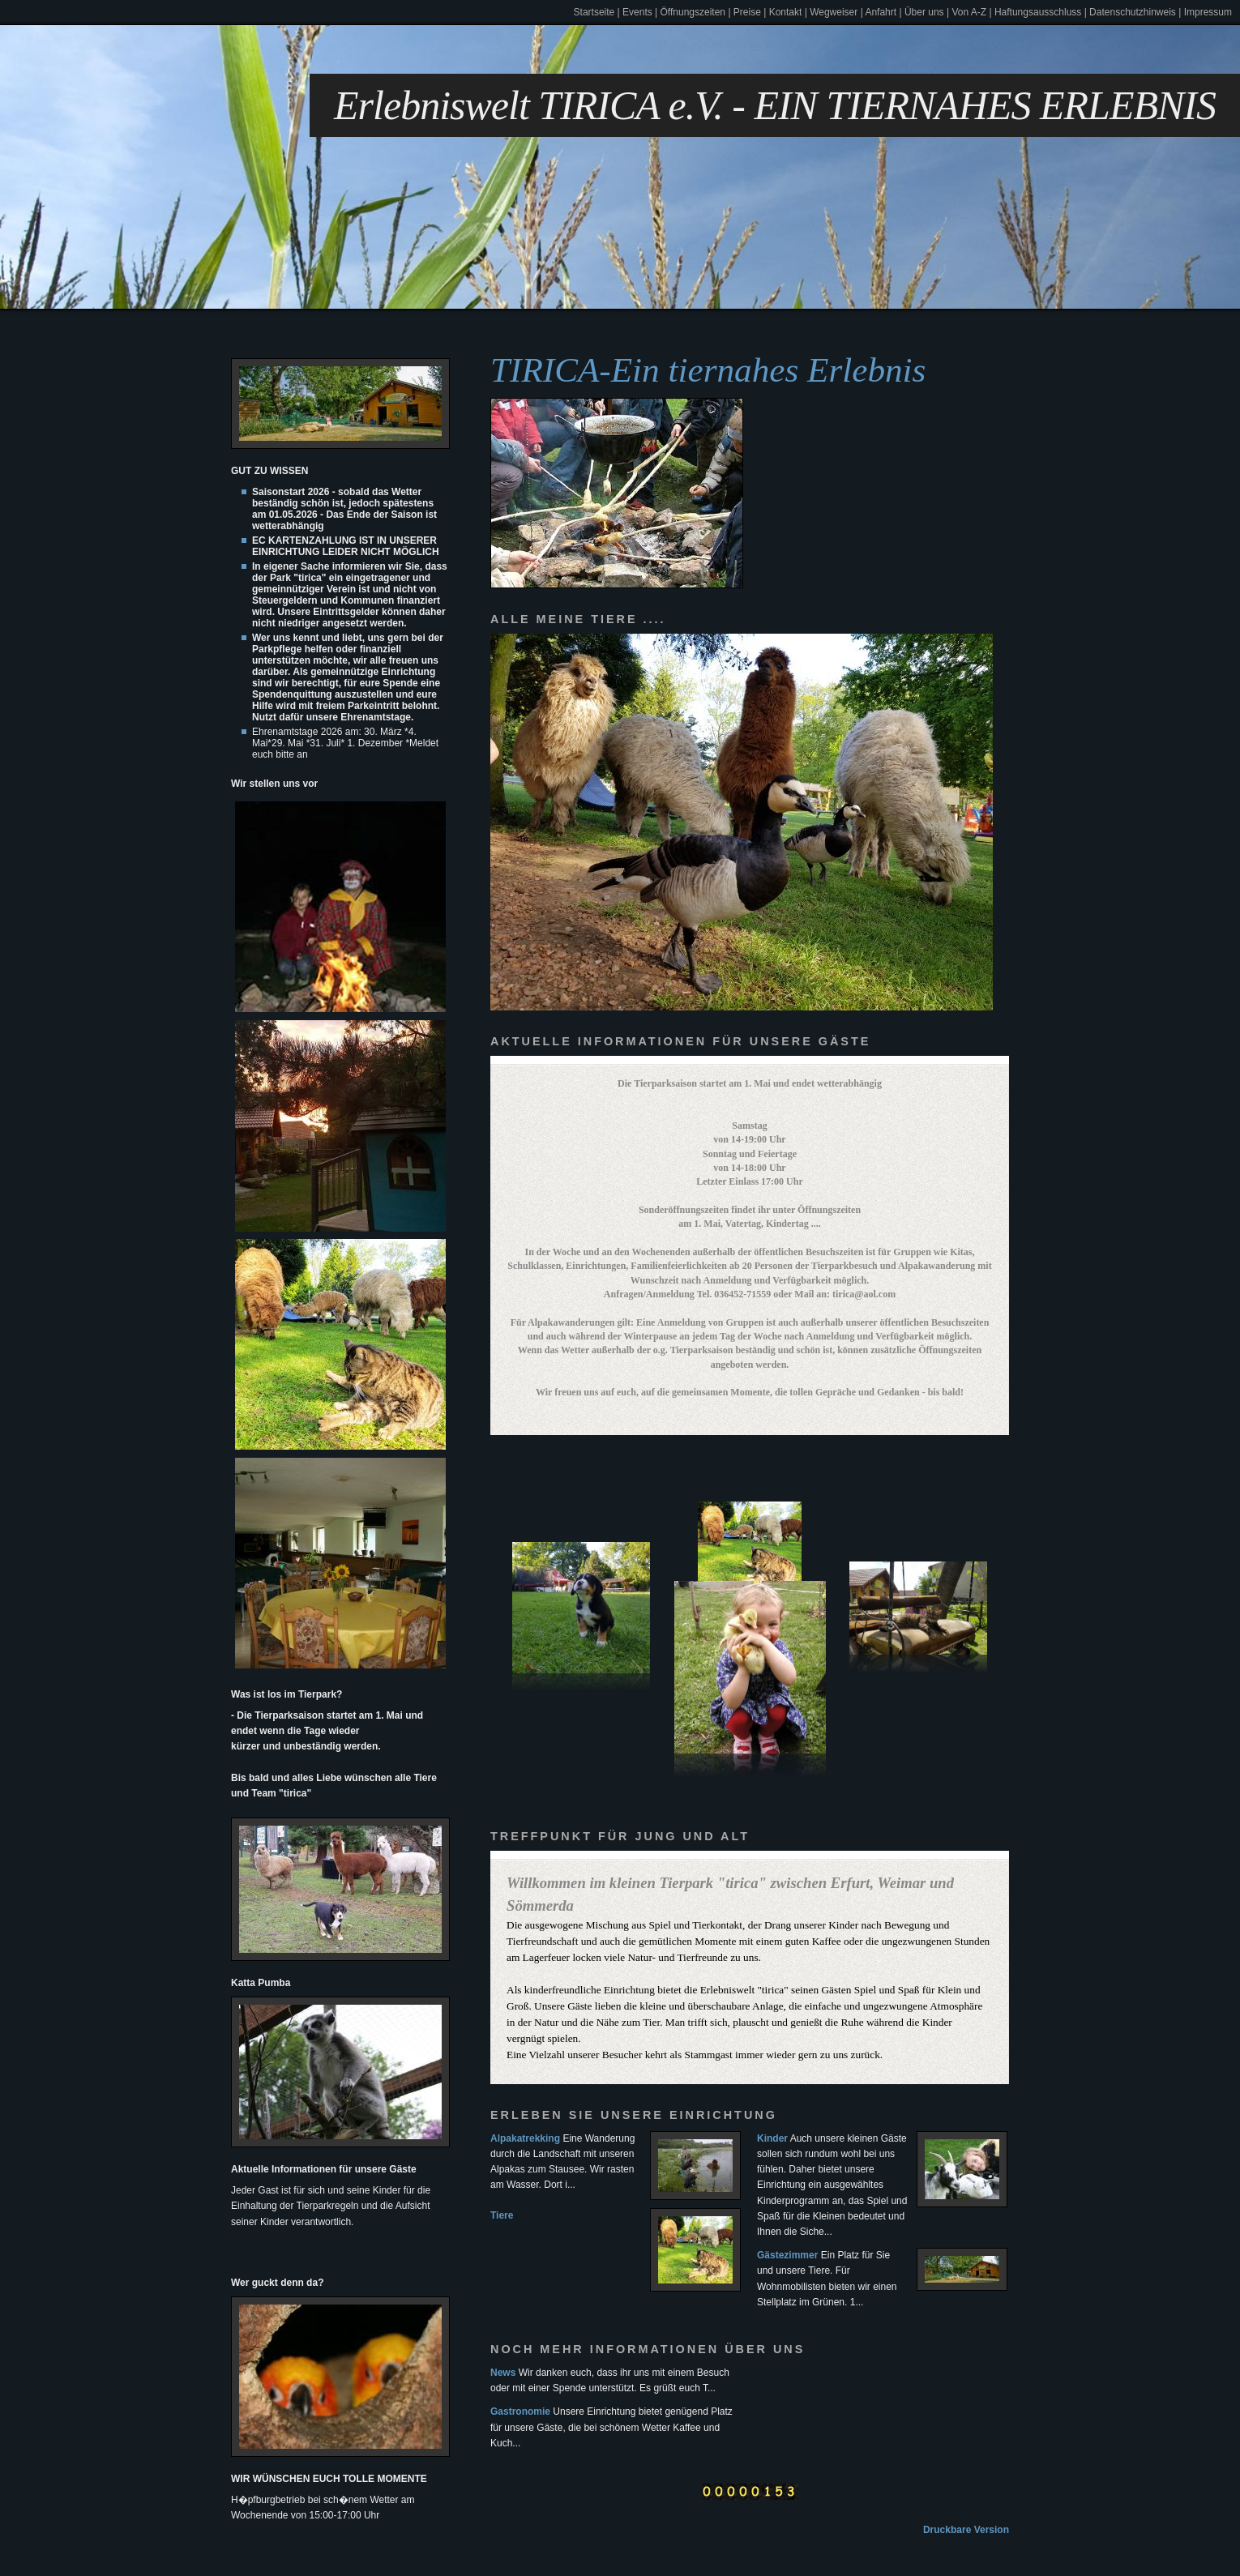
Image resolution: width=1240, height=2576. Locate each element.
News (502, 2372)
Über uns (924, 12)
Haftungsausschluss (1037, 12)
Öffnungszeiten (693, 12)
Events (637, 12)
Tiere (501, 2215)
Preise (747, 12)
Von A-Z (968, 12)
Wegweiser (833, 12)
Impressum (1208, 12)
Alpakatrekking (525, 2138)
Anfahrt (880, 12)
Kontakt (785, 12)
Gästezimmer (787, 2255)
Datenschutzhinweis (1132, 12)
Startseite (594, 12)
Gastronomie (520, 2411)
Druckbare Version (966, 2529)
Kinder (772, 2138)
